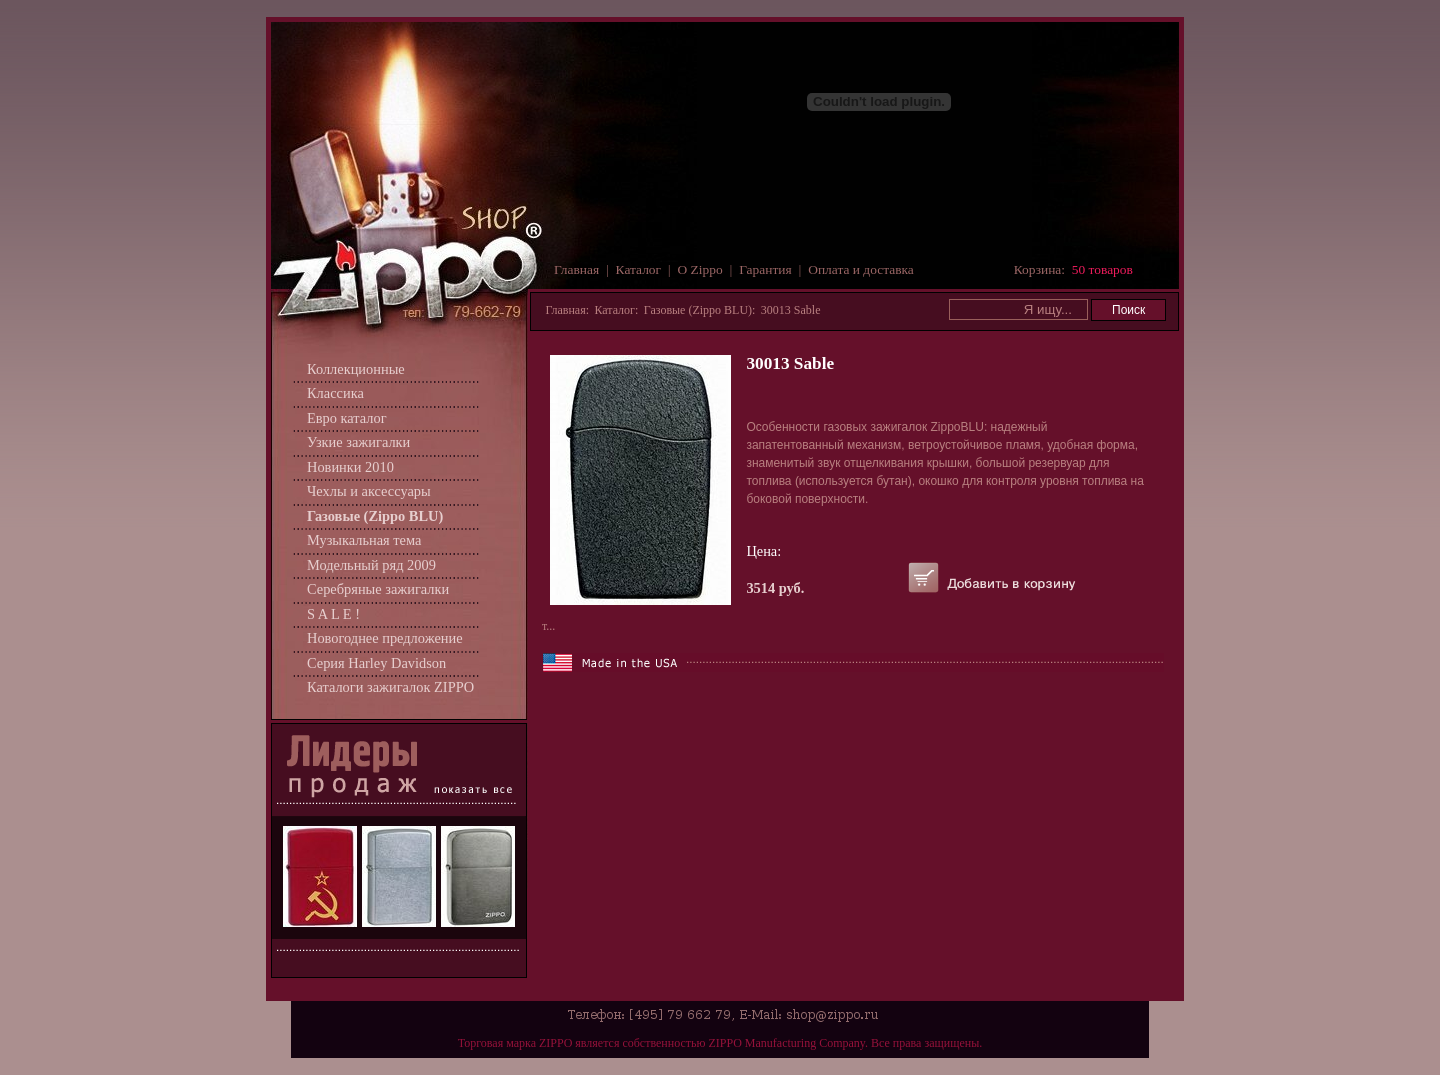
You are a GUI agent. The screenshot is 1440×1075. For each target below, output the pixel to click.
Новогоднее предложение (385, 638)
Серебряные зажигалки (378, 589)
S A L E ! (333, 614)
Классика (335, 393)
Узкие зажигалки (358, 442)
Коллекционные (356, 369)
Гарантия (765, 269)
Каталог (638, 269)
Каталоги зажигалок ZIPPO (390, 687)
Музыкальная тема (364, 540)
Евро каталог (347, 418)
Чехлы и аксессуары (369, 491)
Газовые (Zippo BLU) (375, 516)
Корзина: (1073, 269)
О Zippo (700, 269)
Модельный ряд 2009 (371, 565)
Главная (576, 269)
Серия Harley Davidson (376, 663)
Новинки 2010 (350, 467)
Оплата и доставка (861, 269)
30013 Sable (791, 310)
